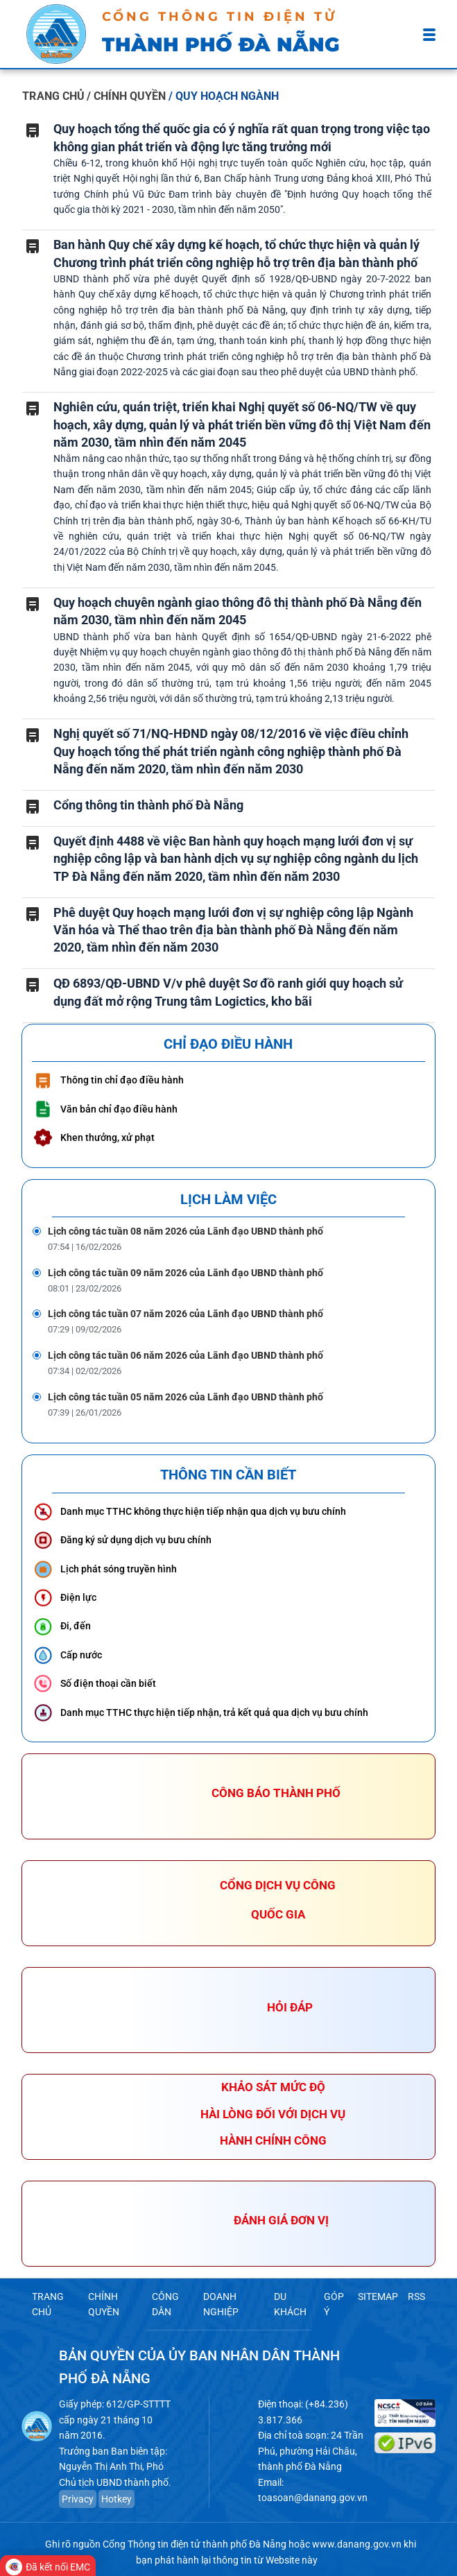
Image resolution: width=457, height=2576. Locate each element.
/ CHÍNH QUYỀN (128, 96)
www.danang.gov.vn (357, 2537)
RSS (416, 2296)
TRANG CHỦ (53, 96)
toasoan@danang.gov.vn (308, 2491)
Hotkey (114, 2492)
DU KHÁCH (290, 2303)
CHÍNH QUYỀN (102, 2303)
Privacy (78, 2492)
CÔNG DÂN (165, 2303)
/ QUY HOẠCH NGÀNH (224, 96)
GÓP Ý (336, 2303)
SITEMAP (380, 2296)
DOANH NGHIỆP (220, 2303)
